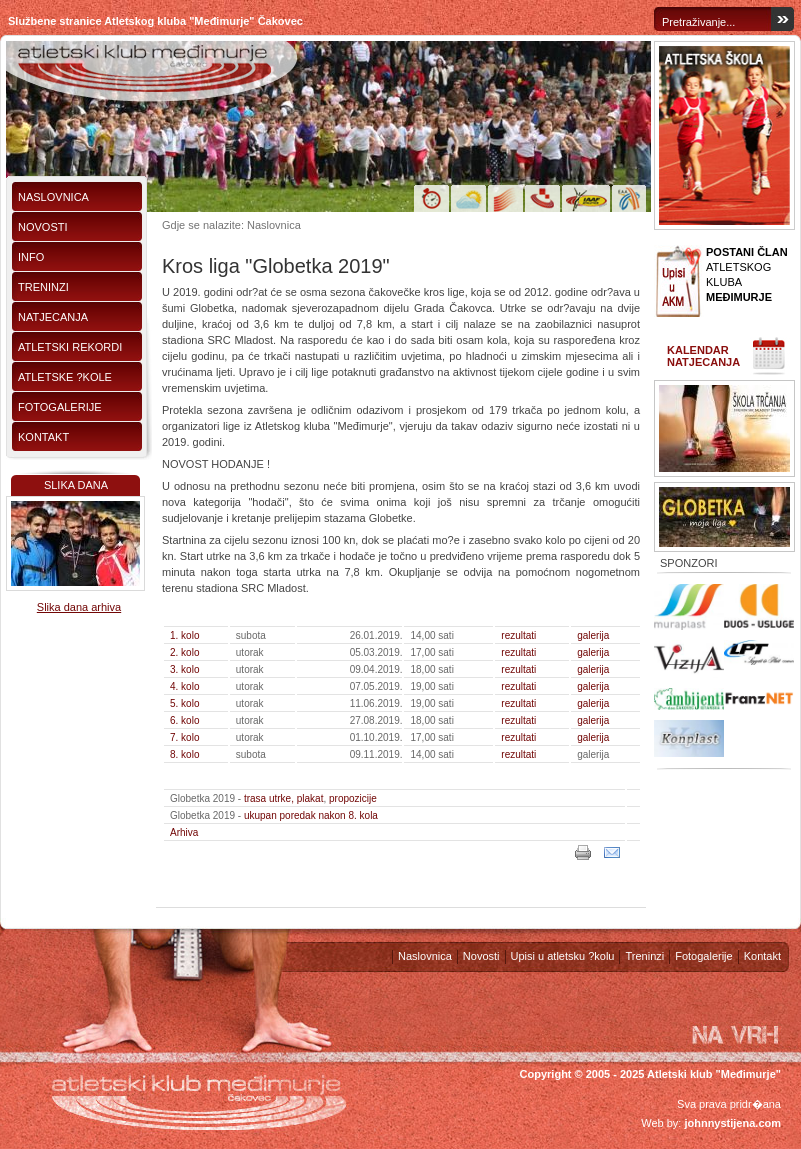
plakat (310, 798)
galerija (593, 635)
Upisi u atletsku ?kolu (563, 956)
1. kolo (184, 635)
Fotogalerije (60, 407)
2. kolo (184, 652)
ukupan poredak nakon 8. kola (311, 815)
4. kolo (184, 686)
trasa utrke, (269, 798)
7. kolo (184, 737)
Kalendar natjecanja (703, 356)
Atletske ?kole (65, 377)
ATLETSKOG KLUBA (747, 274)
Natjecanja (53, 317)
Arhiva (184, 832)
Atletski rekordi (70, 347)
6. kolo (184, 720)
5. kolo (184, 703)
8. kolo (184, 754)
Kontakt (43, 437)
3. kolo (184, 669)
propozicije (353, 798)
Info (31, 257)
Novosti (43, 227)
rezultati (518, 635)
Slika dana (76, 485)
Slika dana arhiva (79, 607)
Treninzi (43, 287)
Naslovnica (53, 197)
